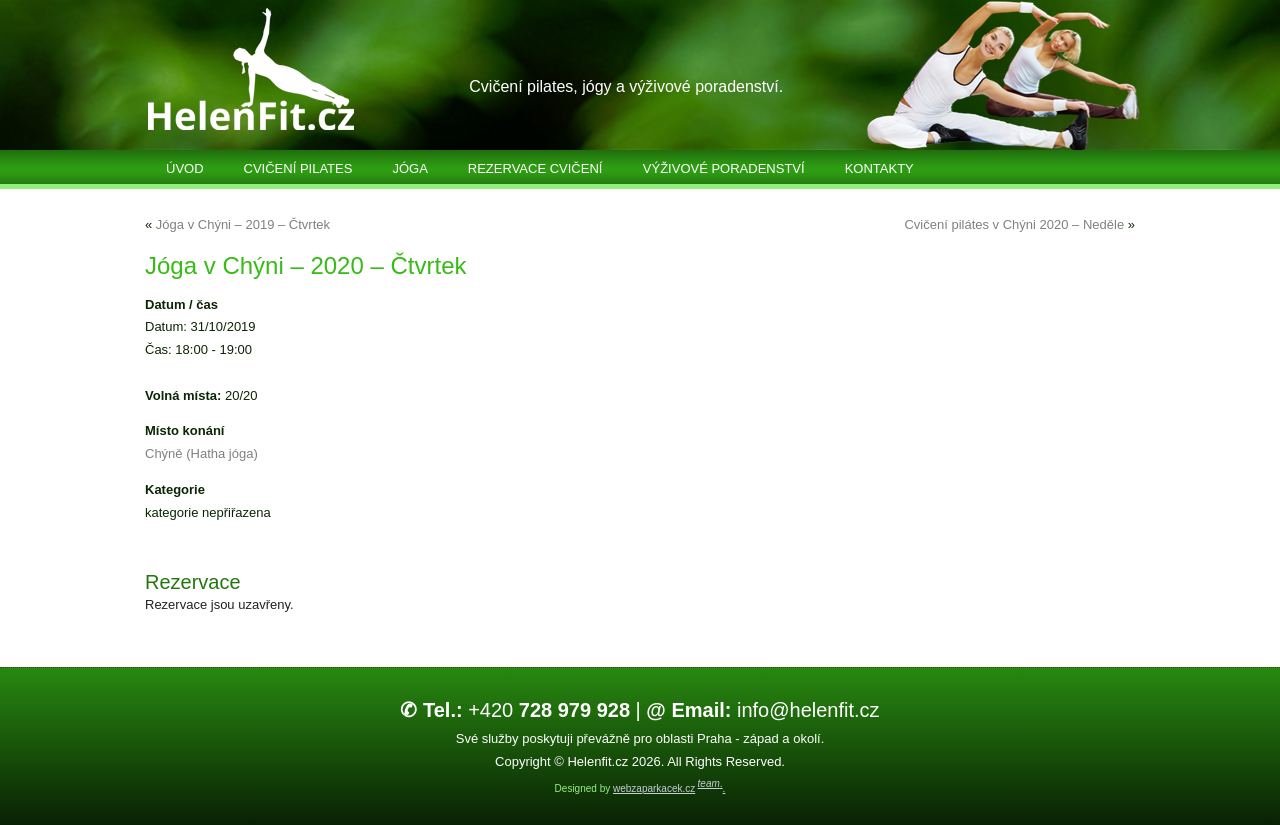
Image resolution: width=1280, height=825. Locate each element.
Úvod (185, 168)
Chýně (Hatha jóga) (201, 453)
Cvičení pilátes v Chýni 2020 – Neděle (1014, 224)
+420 (515, 710)
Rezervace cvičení (535, 168)
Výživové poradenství (724, 168)
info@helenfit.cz (762, 710)
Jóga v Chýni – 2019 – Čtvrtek (243, 224)
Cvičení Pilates (298, 168)
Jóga (409, 168)
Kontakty (879, 168)
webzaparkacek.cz (654, 788)
